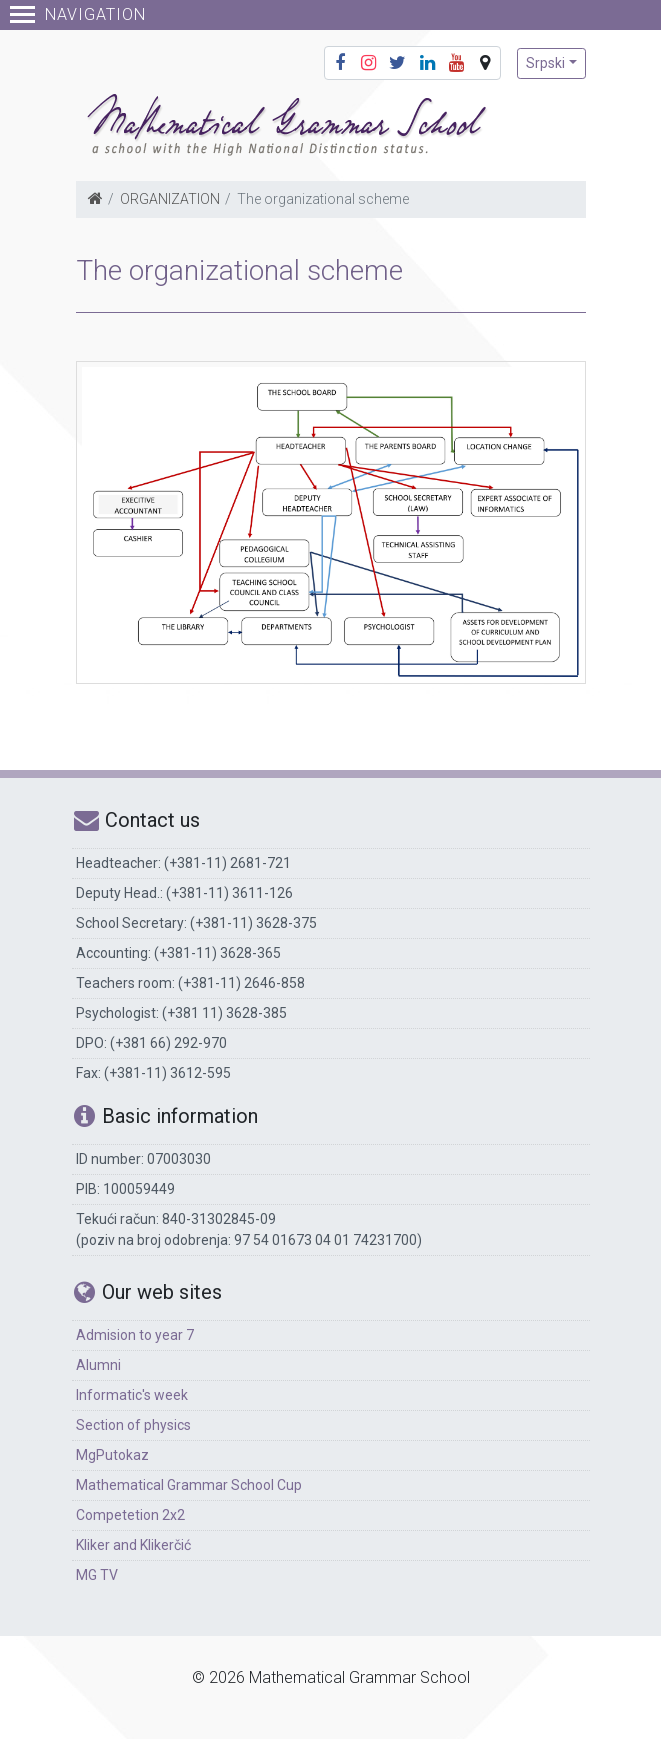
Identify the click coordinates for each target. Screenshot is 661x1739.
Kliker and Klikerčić (133, 1545)
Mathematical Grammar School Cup (189, 1485)
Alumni (98, 1365)
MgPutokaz (112, 1455)
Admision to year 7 (135, 1335)
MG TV (97, 1575)
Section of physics (133, 1425)
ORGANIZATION (170, 199)
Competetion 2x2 (130, 1515)
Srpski (545, 63)
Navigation (78, 14)
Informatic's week (132, 1395)
